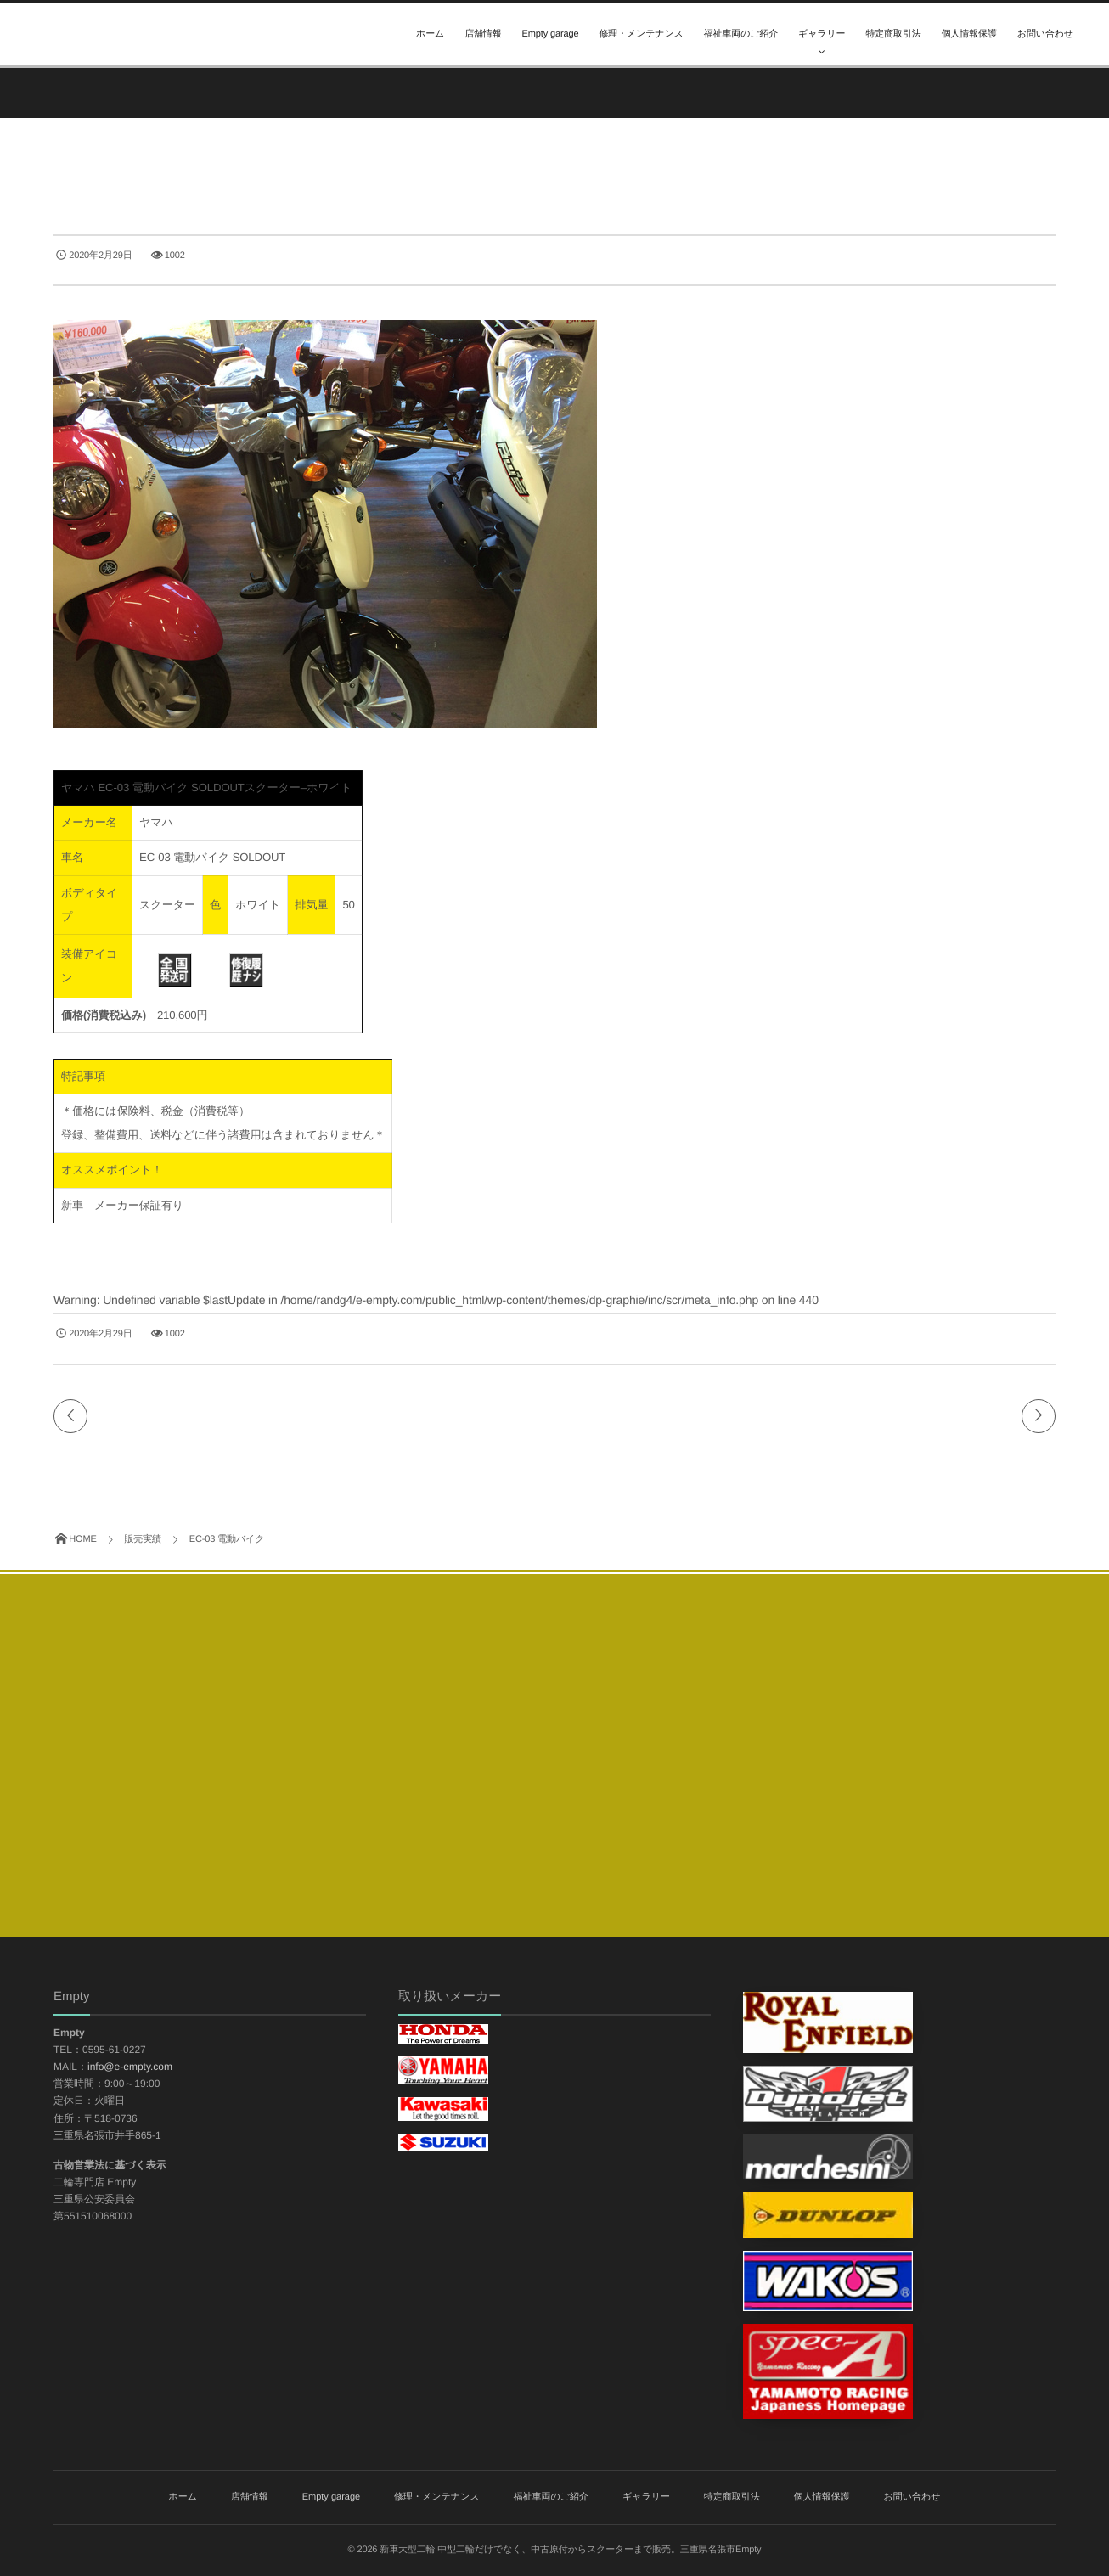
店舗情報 (482, 34)
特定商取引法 (892, 34)
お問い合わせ (1045, 34)
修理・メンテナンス (641, 34)
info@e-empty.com (129, 2067)
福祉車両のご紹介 (741, 34)
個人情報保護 (969, 34)
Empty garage (550, 34)
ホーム (430, 34)
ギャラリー (821, 34)
